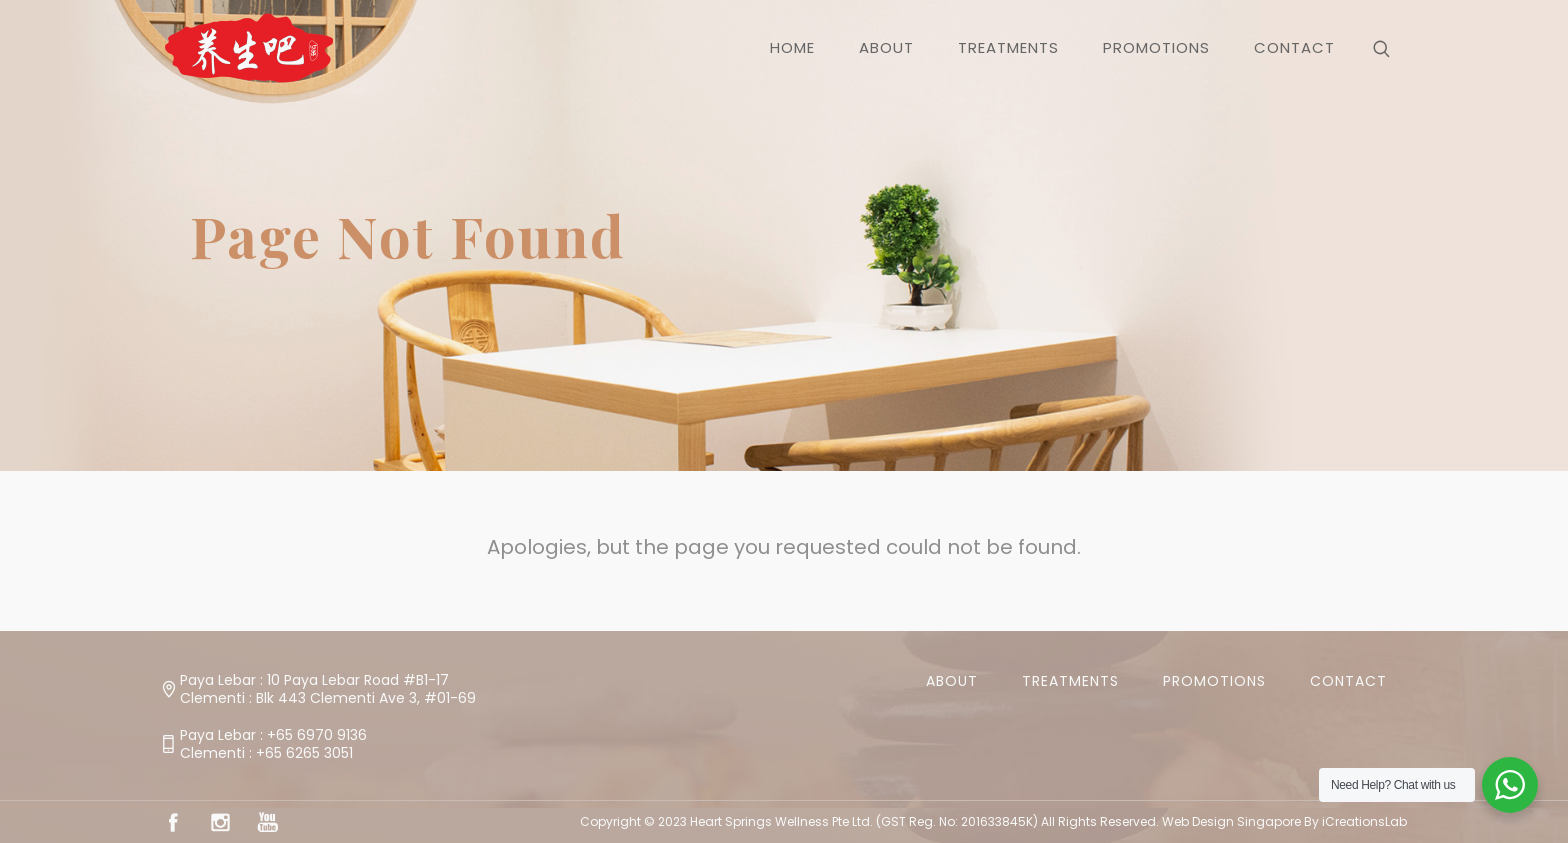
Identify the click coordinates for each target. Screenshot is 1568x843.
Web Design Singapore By (1284, 821)
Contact (1348, 681)
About (952, 681)
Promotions (1214, 681)
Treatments (1070, 681)
